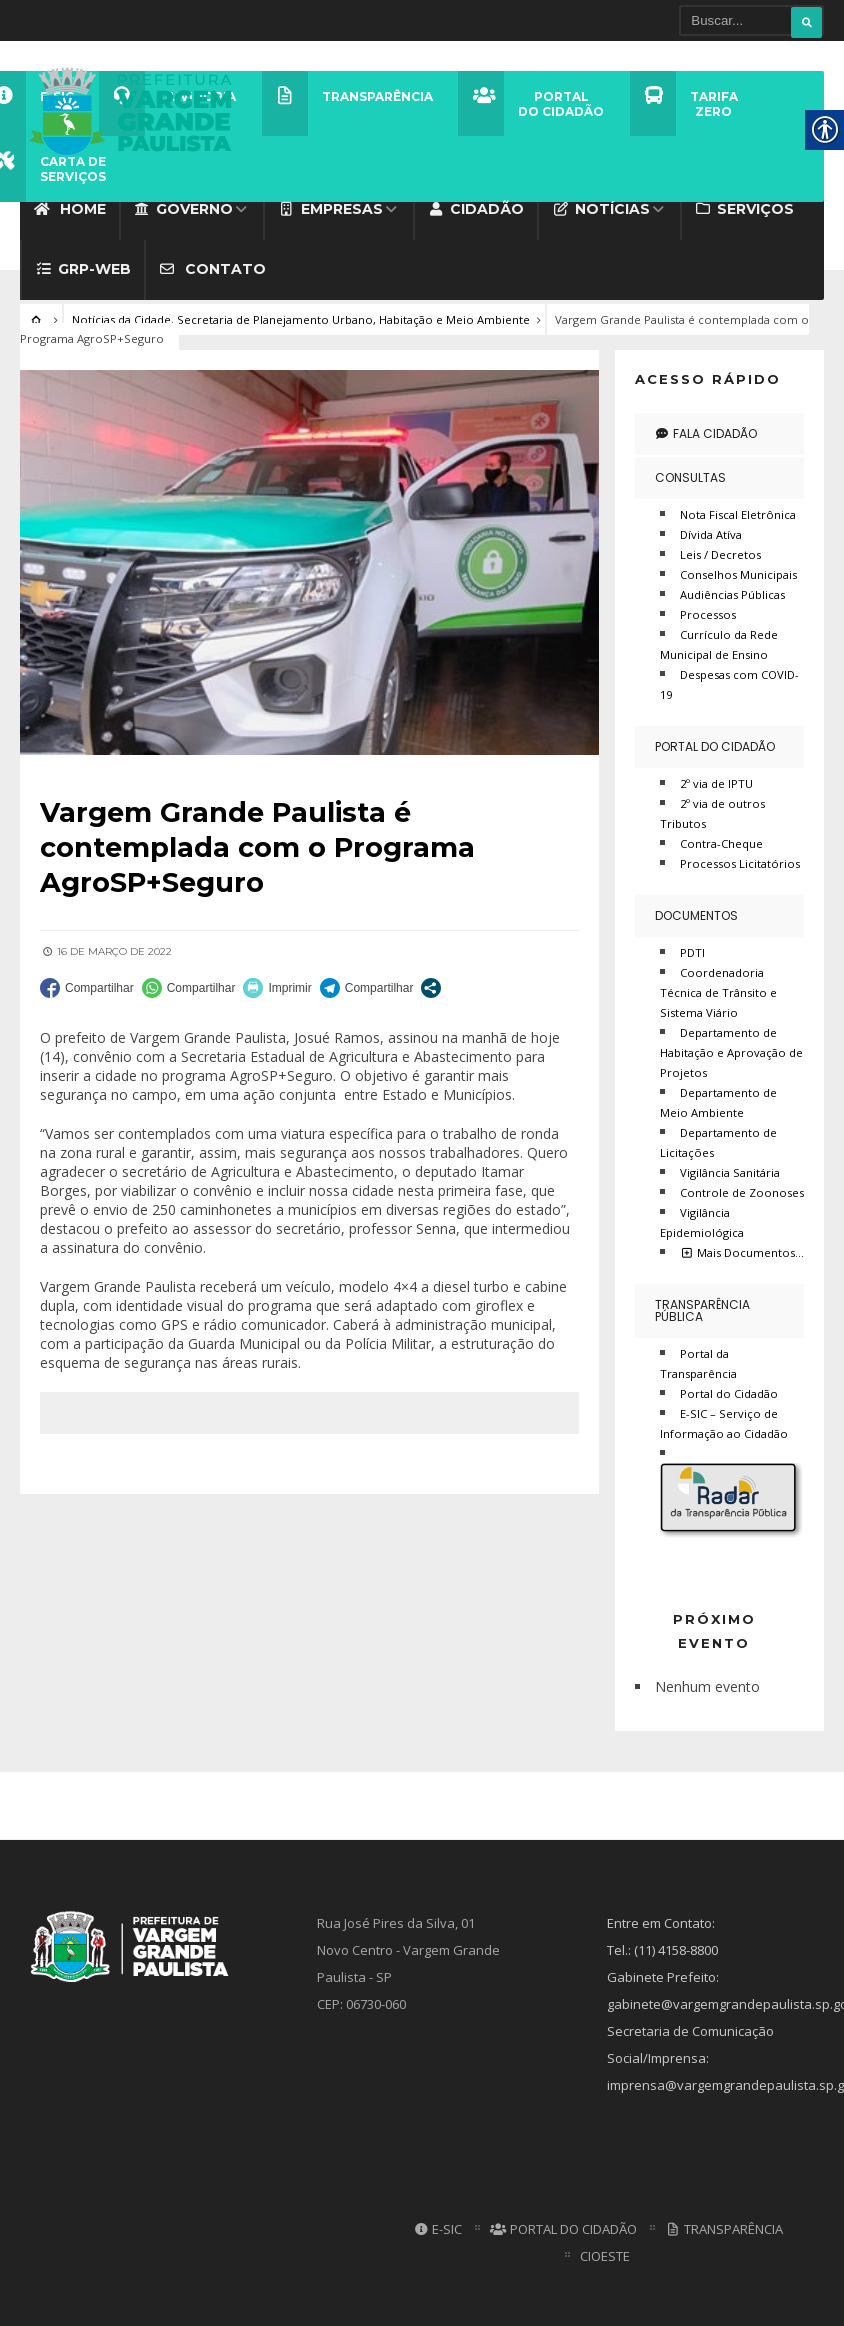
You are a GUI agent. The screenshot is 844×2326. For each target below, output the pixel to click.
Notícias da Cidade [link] (121, 315)
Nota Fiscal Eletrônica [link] (738, 510)
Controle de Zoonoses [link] (742, 1188)
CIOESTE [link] (605, 2252)
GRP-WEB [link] (83, 265)
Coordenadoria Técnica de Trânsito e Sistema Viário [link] (718, 988)
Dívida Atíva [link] (711, 530)
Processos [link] (708, 610)
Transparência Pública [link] (702, 1306)
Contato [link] (213, 265)
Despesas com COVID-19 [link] (729, 680)
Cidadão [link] (476, 205)
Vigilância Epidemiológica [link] (702, 1218)
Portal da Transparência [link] (698, 1359)
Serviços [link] (745, 205)
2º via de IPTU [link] (716, 779)
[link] (137, 108)
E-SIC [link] (437, 2225)
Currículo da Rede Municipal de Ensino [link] (719, 640)
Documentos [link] (696, 911)
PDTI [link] (692, 948)
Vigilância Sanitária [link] (730, 1168)
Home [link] (69, 205)
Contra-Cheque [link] (721, 839)
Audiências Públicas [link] (732, 590)
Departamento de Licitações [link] (718, 1138)
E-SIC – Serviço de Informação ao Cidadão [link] (724, 1419)
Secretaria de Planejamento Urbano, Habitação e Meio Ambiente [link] (353, 315)
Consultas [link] (690, 473)
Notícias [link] (601, 205)
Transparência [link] (724, 2225)
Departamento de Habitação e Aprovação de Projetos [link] (731, 1048)
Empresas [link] (330, 205)
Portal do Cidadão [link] (715, 742)
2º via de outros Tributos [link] (712, 809)
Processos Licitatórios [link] (740, 859)
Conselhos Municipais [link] (738, 570)
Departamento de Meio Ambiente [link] (718, 1098)
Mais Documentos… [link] (742, 1248)
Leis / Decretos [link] (720, 550)
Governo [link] (184, 205)
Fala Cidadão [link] (706, 429)
